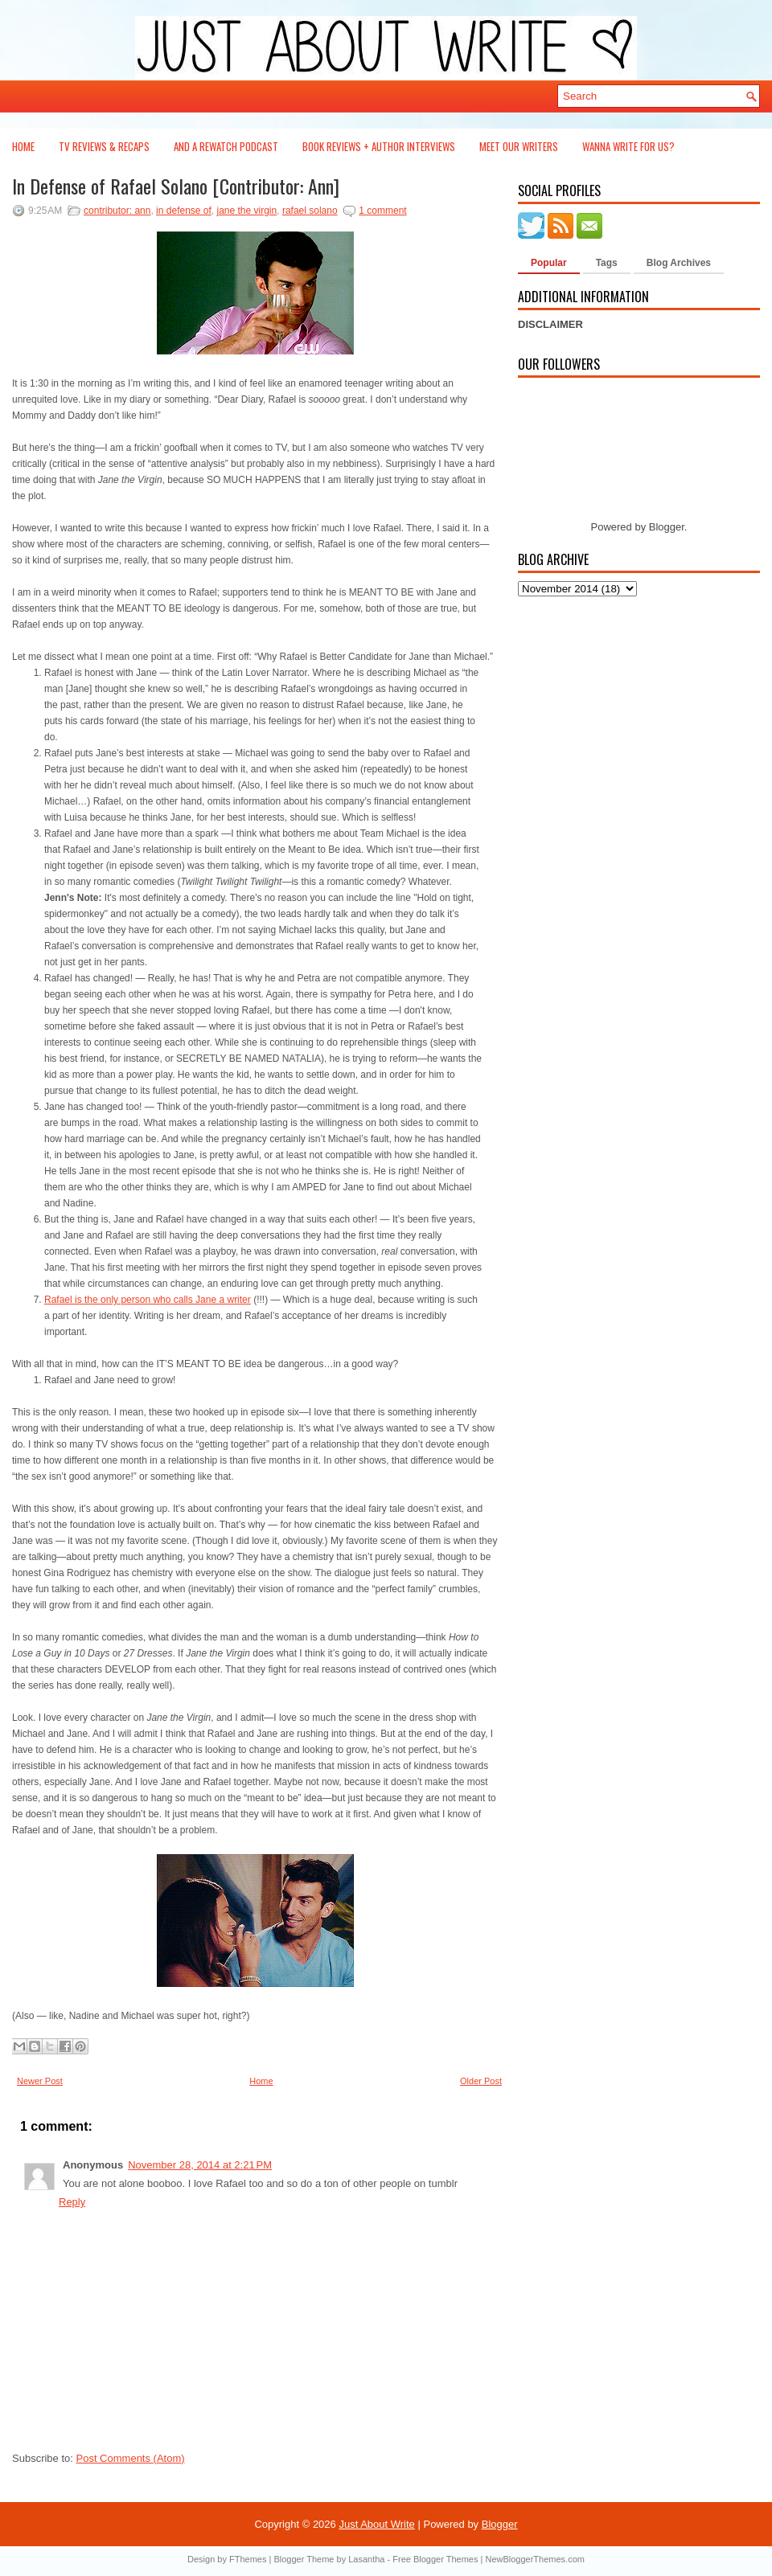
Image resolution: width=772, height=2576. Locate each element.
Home (23, 146)
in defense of (183, 210)
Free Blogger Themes (435, 2559)
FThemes (247, 2559)
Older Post (481, 2081)
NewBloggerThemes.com (535, 2559)
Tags (607, 262)
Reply (72, 2202)
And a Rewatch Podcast (226, 146)
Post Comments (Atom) (130, 2458)
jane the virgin (247, 210)
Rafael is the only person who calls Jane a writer (147, 1299)
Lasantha (366, 2559)
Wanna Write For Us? (628, 146)
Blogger (666, 527)
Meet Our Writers (518, 146)
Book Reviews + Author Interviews (378, 146)
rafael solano (310, 210)
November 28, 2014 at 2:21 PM (200, 2165)
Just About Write (376, 2524)
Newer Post (40, 2081)
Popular (549, 262)
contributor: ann (117, 210)
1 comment (382, 210)
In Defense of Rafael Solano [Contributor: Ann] (175, 185)
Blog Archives (679, 262)
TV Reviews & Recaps (104, 146)
